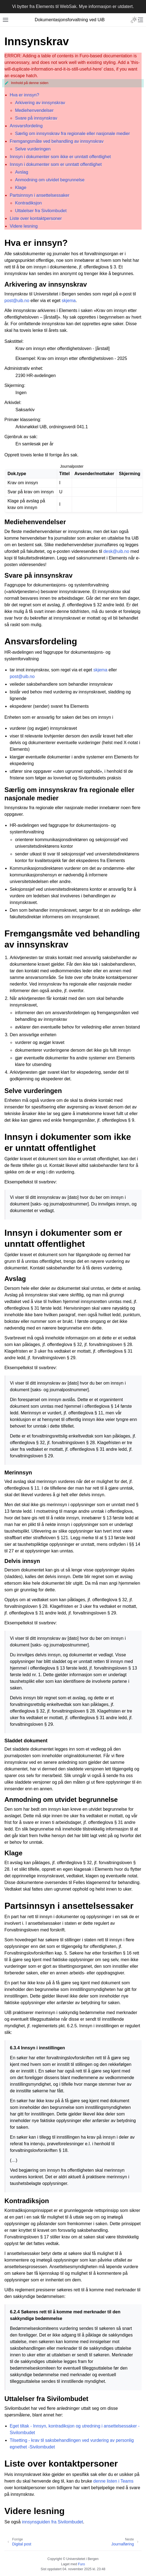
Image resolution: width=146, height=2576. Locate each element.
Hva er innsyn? (24, 95)
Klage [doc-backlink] (13, 1853)
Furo (81, 2564)
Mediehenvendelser (34, 110)
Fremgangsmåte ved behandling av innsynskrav (56, 141)
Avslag (21, 172)
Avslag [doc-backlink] (15, 1278)
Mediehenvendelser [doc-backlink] (35, 522)
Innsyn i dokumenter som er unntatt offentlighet (56, 164)
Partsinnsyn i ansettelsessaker (39, 195)
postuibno (16, 300)
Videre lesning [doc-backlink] (34, 2511)
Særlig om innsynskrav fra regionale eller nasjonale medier (72, 133)
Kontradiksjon (28, 203)
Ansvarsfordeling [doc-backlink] (40, 641)
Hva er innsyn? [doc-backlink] (36, 243)
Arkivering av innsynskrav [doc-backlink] (45, 284)
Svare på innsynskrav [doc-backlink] (38, 575)
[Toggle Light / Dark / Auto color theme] (134, 20)
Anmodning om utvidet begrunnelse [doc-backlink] (61, 1799)
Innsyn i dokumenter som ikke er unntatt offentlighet (60, 156)
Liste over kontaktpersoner (36, 218)
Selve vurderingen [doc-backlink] (33, 1090)
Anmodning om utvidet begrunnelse (49, 179)
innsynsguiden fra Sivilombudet (52, 2522)
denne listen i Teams (113, 2481)
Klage (20, 187)
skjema (69, 300)
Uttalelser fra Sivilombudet (41, 210)
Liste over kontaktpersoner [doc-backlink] (61, 2464)
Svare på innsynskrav (36, 118)
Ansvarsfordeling (26, 125)
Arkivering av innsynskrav (40, 102)
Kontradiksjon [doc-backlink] (26, 2200)
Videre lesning (24, 226)
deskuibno (116, 551)
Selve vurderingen (33, 149)
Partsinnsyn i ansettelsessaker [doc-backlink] (69, 1906)
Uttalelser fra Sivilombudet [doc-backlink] (46, 2398)
